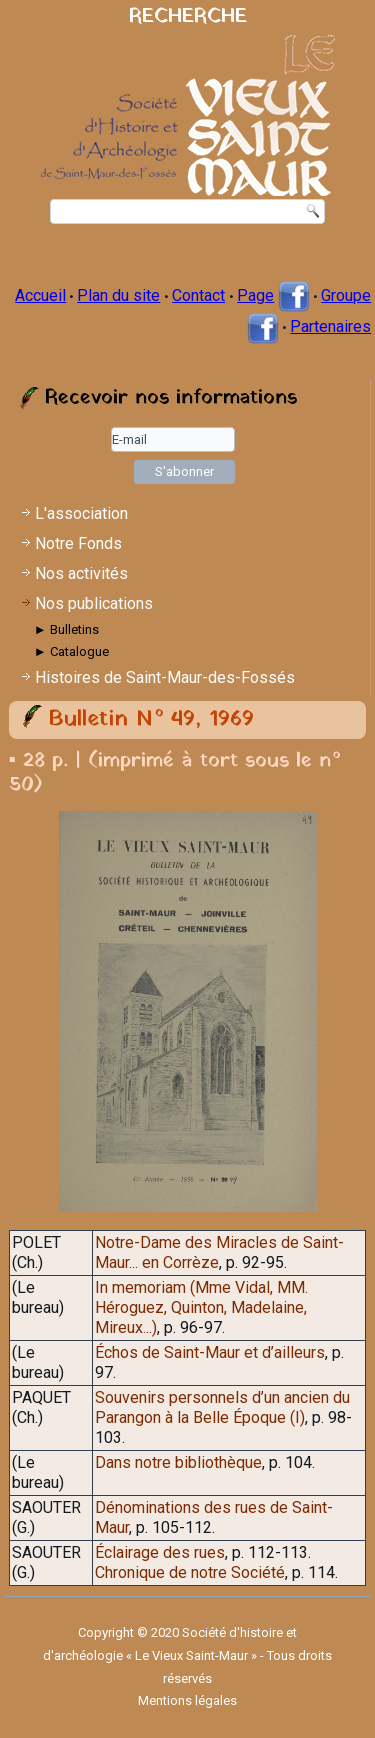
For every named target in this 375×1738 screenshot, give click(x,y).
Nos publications (94, 603)
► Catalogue (71, 651)
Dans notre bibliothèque (178, 1462)
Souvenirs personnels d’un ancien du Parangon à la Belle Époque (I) (222, 1407)
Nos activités (81, 573)
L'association (81, 513)
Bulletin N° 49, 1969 (151, 719)
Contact (198, 295)
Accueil (40, 295)
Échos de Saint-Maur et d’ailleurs (210, 1352)
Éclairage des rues (160, 1552)
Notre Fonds (78, 543)
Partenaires (330, 326)
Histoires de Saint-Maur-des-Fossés (165, 677)
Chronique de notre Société (190, 1572)
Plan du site (118, 295)
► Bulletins (66, 629)
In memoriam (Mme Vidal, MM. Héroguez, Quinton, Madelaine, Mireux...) (201, 1307)
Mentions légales (187, 1700)
